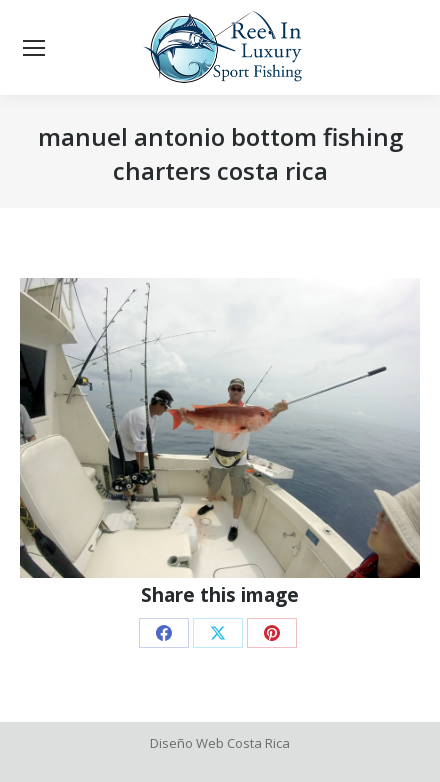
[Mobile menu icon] (34, 48)
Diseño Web (187, 743)
